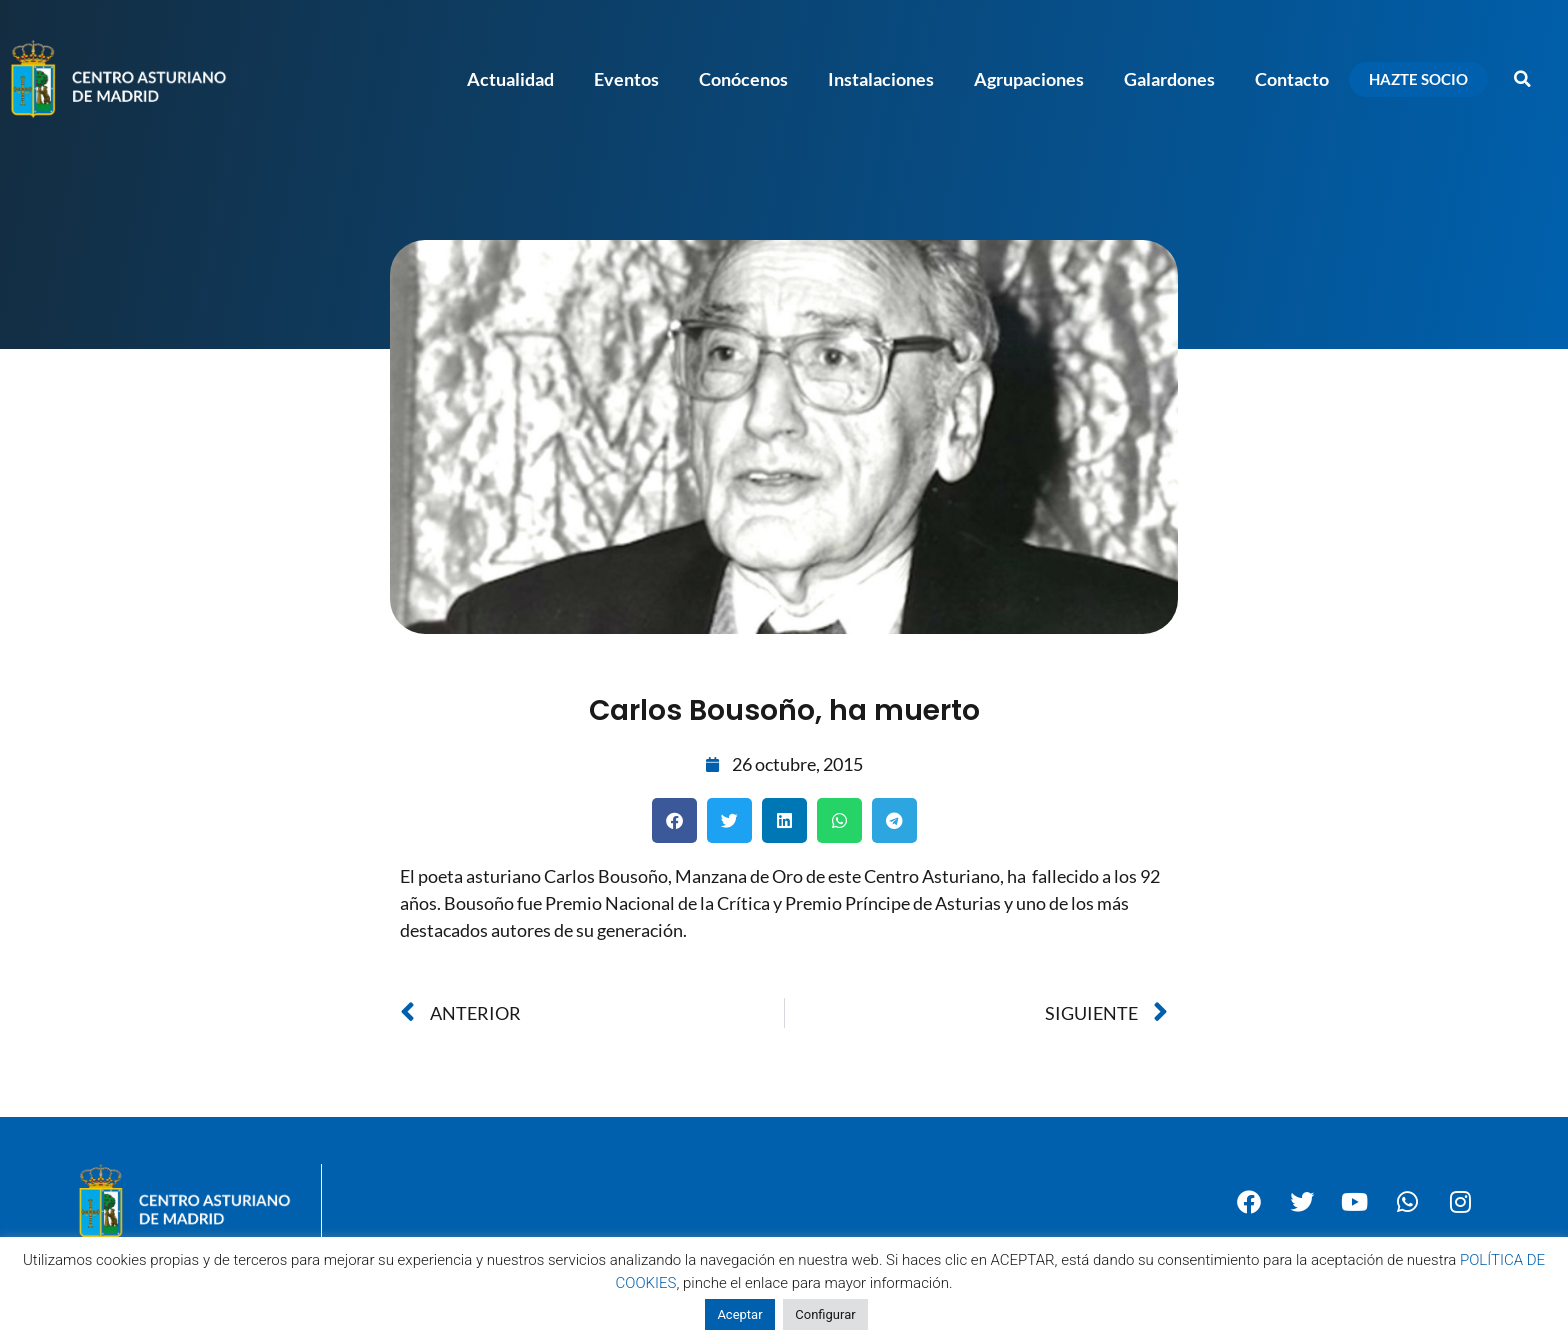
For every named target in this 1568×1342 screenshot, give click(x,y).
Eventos (626, 79)
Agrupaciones (1029, 79)
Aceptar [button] (739, 1314)
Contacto (1292, 79)
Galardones (1169, 79)
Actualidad (510, 79)
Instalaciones (881, 79)
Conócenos (743, 79)
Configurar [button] (825, 1314)
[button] (1523, 79)
